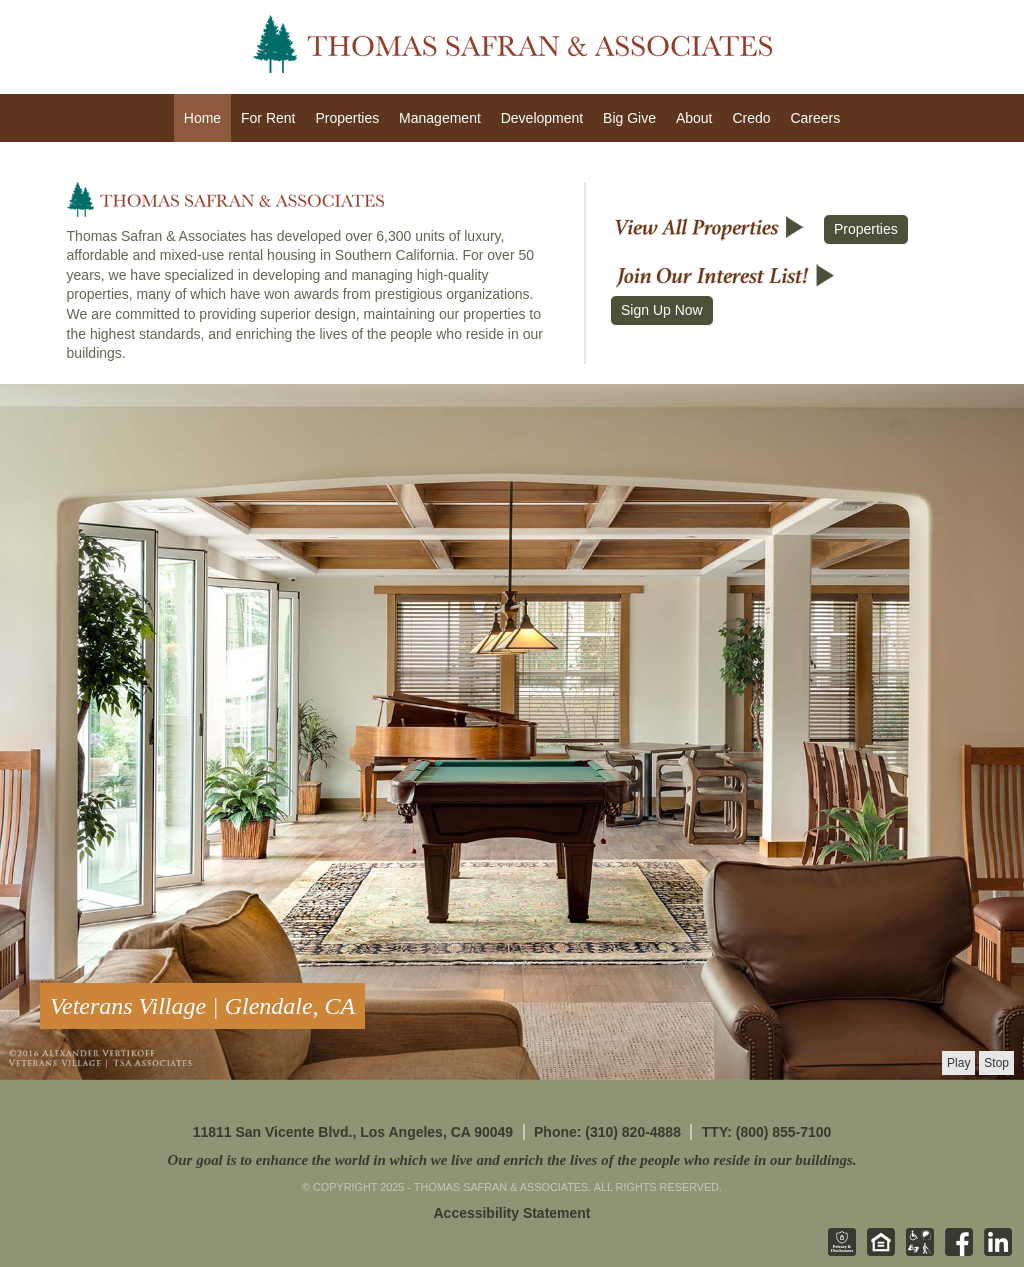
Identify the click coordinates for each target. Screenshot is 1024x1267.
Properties (347, 118)
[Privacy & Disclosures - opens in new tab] (838, 1252)
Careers (815, 118)
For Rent (268, 118)
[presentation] (958, 1063)
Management (440, 118)
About (694, 118)
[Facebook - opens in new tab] (955, 1252)
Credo (751, 118)
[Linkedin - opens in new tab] (994, 1252)
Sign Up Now (662, 310)
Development (542, 118)
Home (202, 118)
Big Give (629, 118)
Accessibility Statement (512, 1213)
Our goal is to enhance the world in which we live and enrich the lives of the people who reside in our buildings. (511, 1160)
